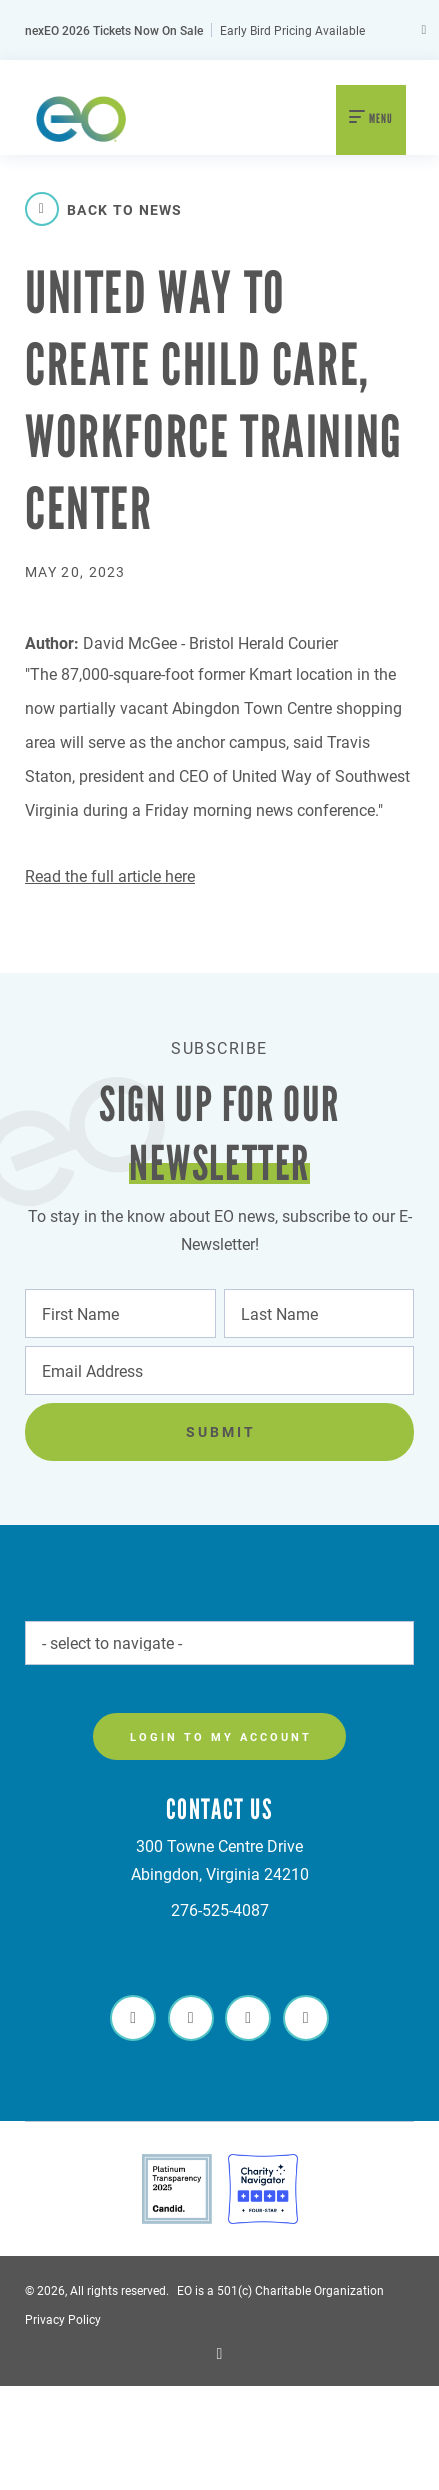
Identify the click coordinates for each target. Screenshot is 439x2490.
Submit (221, 1431)
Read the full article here (110, 875)
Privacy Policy (63, 2319)
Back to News (104, 209)
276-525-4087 (220, 1909)
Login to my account (221, 1736)
